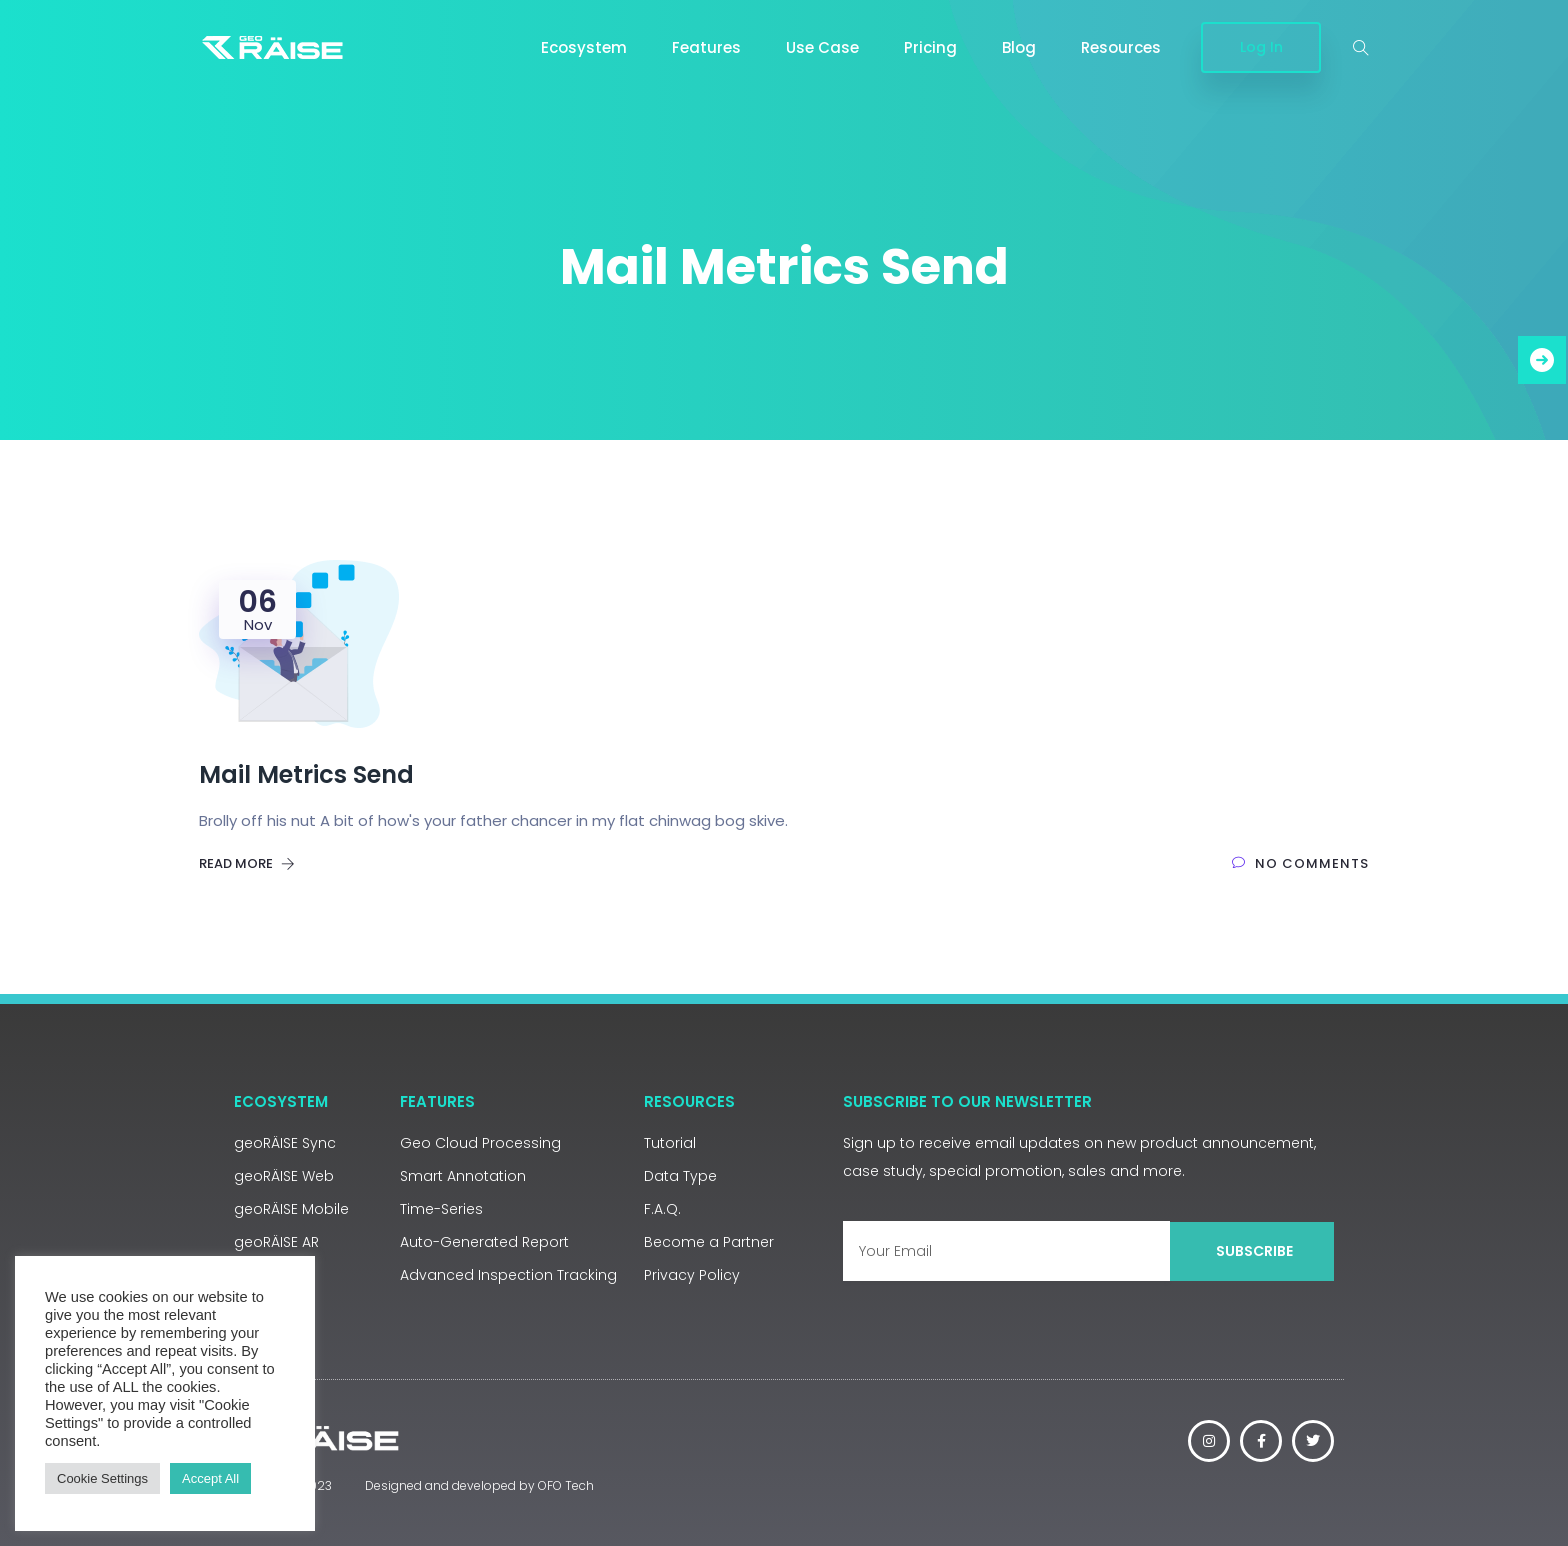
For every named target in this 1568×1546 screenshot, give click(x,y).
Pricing (930, 47)
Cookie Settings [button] (102, 1478)
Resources (1121, 47)
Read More (247, 863)
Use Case (822, 47)
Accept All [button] (210, 1478)
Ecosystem (584, 47)
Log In (1261, 47)
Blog (1019, 47)
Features (706, 47)
